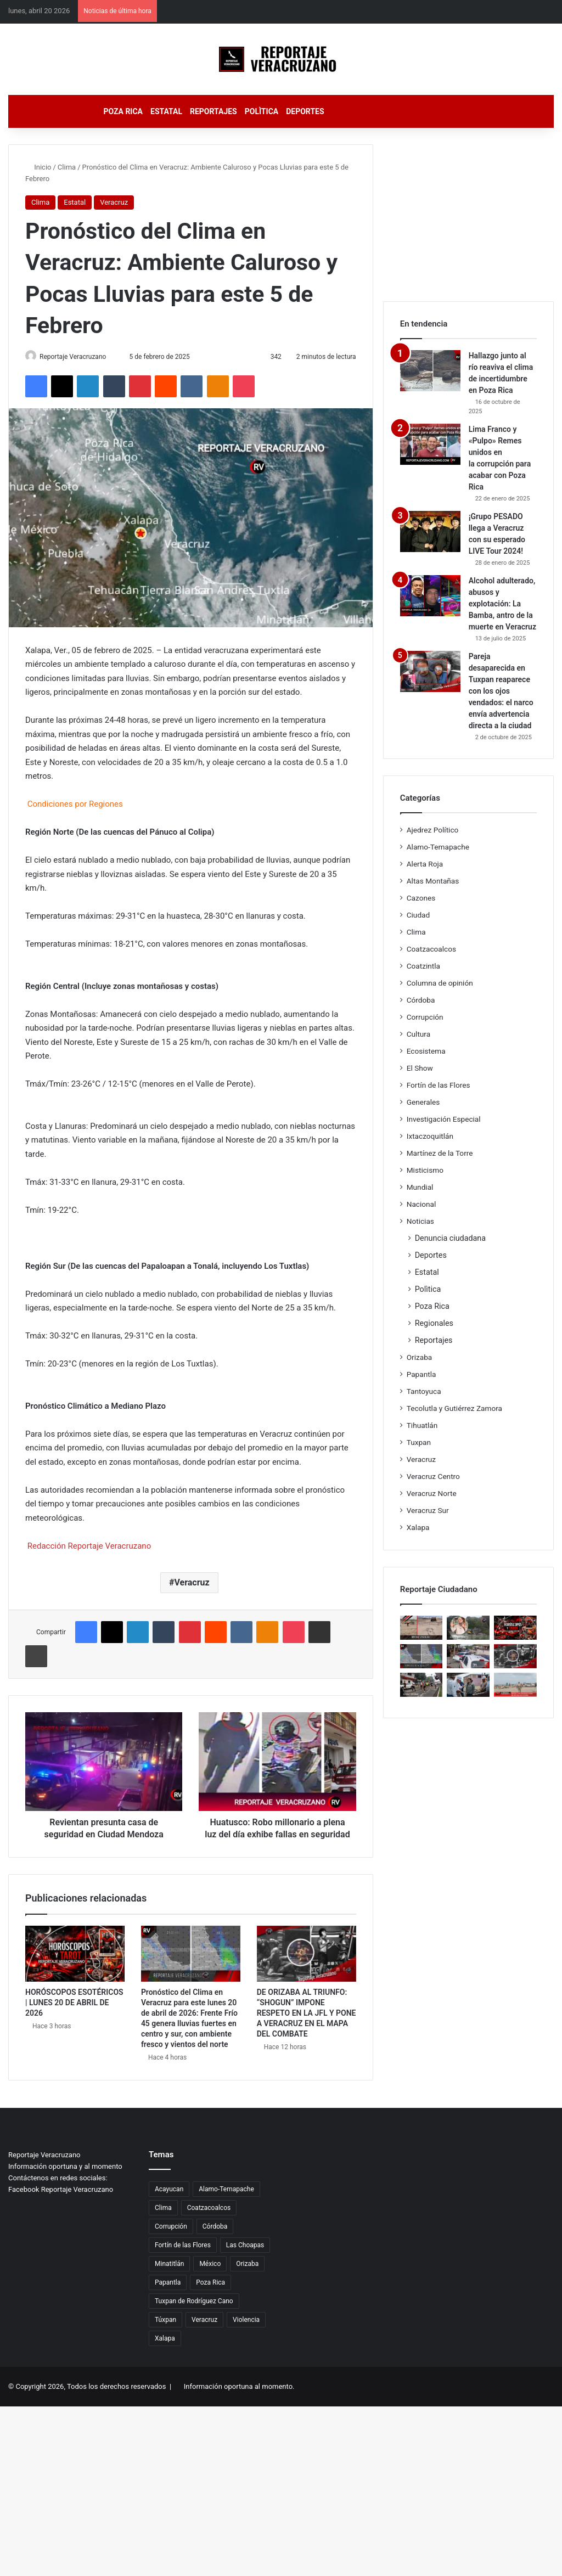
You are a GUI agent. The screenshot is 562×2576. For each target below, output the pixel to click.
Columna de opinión (440, 982)
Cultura (418, 1034)
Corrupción (425, 1017)
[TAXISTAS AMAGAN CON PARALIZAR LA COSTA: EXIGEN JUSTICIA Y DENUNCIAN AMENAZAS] (468, 1656)
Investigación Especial (444, 1119)
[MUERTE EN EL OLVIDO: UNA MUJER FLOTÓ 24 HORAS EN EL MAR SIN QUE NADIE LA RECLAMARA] (515, 1685)
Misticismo (425, 1170)
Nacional (421, 1204)
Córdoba (421, 999)
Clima (67, 167)
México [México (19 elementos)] (210, 2276)
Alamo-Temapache (438, 846)
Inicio (38, 167)
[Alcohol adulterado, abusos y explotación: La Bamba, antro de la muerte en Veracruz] (430, 595)
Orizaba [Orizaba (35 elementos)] (247, 2276)
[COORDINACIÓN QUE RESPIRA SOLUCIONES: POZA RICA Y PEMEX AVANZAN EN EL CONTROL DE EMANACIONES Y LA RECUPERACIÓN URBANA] (468, 1685)
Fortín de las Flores (438, 1085)
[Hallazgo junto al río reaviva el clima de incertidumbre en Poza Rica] (430, 370)
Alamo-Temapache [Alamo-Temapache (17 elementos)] (226, 2202)
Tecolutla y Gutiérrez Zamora (454, 1408)
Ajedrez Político (433, 829)
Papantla (421, 1374)
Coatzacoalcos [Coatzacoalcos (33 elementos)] (209, 2220)
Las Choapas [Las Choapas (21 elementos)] (245, 2258)
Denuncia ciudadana (450, 1238)
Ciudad (418, 914)
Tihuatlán (422, 1425)
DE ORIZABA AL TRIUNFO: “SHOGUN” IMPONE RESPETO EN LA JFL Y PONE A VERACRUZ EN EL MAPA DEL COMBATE (306, 2025)
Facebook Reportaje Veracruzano (60, 2202)
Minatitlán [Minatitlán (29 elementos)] (169, 2276)
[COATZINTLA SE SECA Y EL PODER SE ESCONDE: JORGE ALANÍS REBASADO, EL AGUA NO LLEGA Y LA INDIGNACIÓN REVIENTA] (468, 1628)
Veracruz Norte (432, 1493)
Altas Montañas (433, 880)
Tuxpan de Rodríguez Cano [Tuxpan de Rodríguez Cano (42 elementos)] (194, 2314)
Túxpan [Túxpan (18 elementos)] (165, 2332)
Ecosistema (426, 1051)
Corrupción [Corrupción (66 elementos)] (171, 2239)
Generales (423, 1102)
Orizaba (419, 1357)
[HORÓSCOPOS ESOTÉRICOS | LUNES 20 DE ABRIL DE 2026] (75, 1966)
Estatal (166, 111)
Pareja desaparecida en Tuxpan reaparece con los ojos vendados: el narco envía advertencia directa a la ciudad (501, 691)
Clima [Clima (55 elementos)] (163, 2220)
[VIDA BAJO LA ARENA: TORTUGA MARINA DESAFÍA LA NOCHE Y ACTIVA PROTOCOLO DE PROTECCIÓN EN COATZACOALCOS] (421, 1628)
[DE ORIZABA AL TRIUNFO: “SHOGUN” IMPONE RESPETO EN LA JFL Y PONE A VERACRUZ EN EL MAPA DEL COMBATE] (306, 1966)
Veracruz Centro (433, 1476)
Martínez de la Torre (440, 1153)
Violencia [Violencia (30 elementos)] (246, 2332)
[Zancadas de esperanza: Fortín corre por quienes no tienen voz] (421, 1685)
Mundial (420, 1187)
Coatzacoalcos (431, 948)
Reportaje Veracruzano (79, 357)
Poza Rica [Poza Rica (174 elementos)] (210, 2295)
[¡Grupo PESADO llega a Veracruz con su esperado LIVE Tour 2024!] (430, 531)
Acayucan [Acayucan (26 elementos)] (169, 2202)
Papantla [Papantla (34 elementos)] (168, 2295)
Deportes (305, 111)
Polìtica (261, 111)
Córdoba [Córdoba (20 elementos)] (215, 2239)
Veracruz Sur (428, 1510)
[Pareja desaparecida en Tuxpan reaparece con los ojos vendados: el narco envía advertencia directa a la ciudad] (430, 671)
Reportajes (213, 111)
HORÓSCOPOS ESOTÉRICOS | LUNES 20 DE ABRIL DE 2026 (74, 2015)
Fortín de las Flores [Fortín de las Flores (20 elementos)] (183, 2258)
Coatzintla (423, 965)
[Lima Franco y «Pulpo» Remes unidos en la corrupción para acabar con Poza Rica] (430, 444)
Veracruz (114, 202)
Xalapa (418, 1527)
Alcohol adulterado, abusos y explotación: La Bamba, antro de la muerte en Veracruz (502, 603)
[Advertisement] (468, 213)
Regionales (434, 1323)
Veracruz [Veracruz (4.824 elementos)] (204, 2332)
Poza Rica (123, 111)
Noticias (420, 1221)
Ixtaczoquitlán (430, 1136)
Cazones (421, 897)
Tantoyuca (424, 1391)
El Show (420, 1068)
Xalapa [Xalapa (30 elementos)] (165, 2351)
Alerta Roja (425, 863)
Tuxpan (419, 1442)
